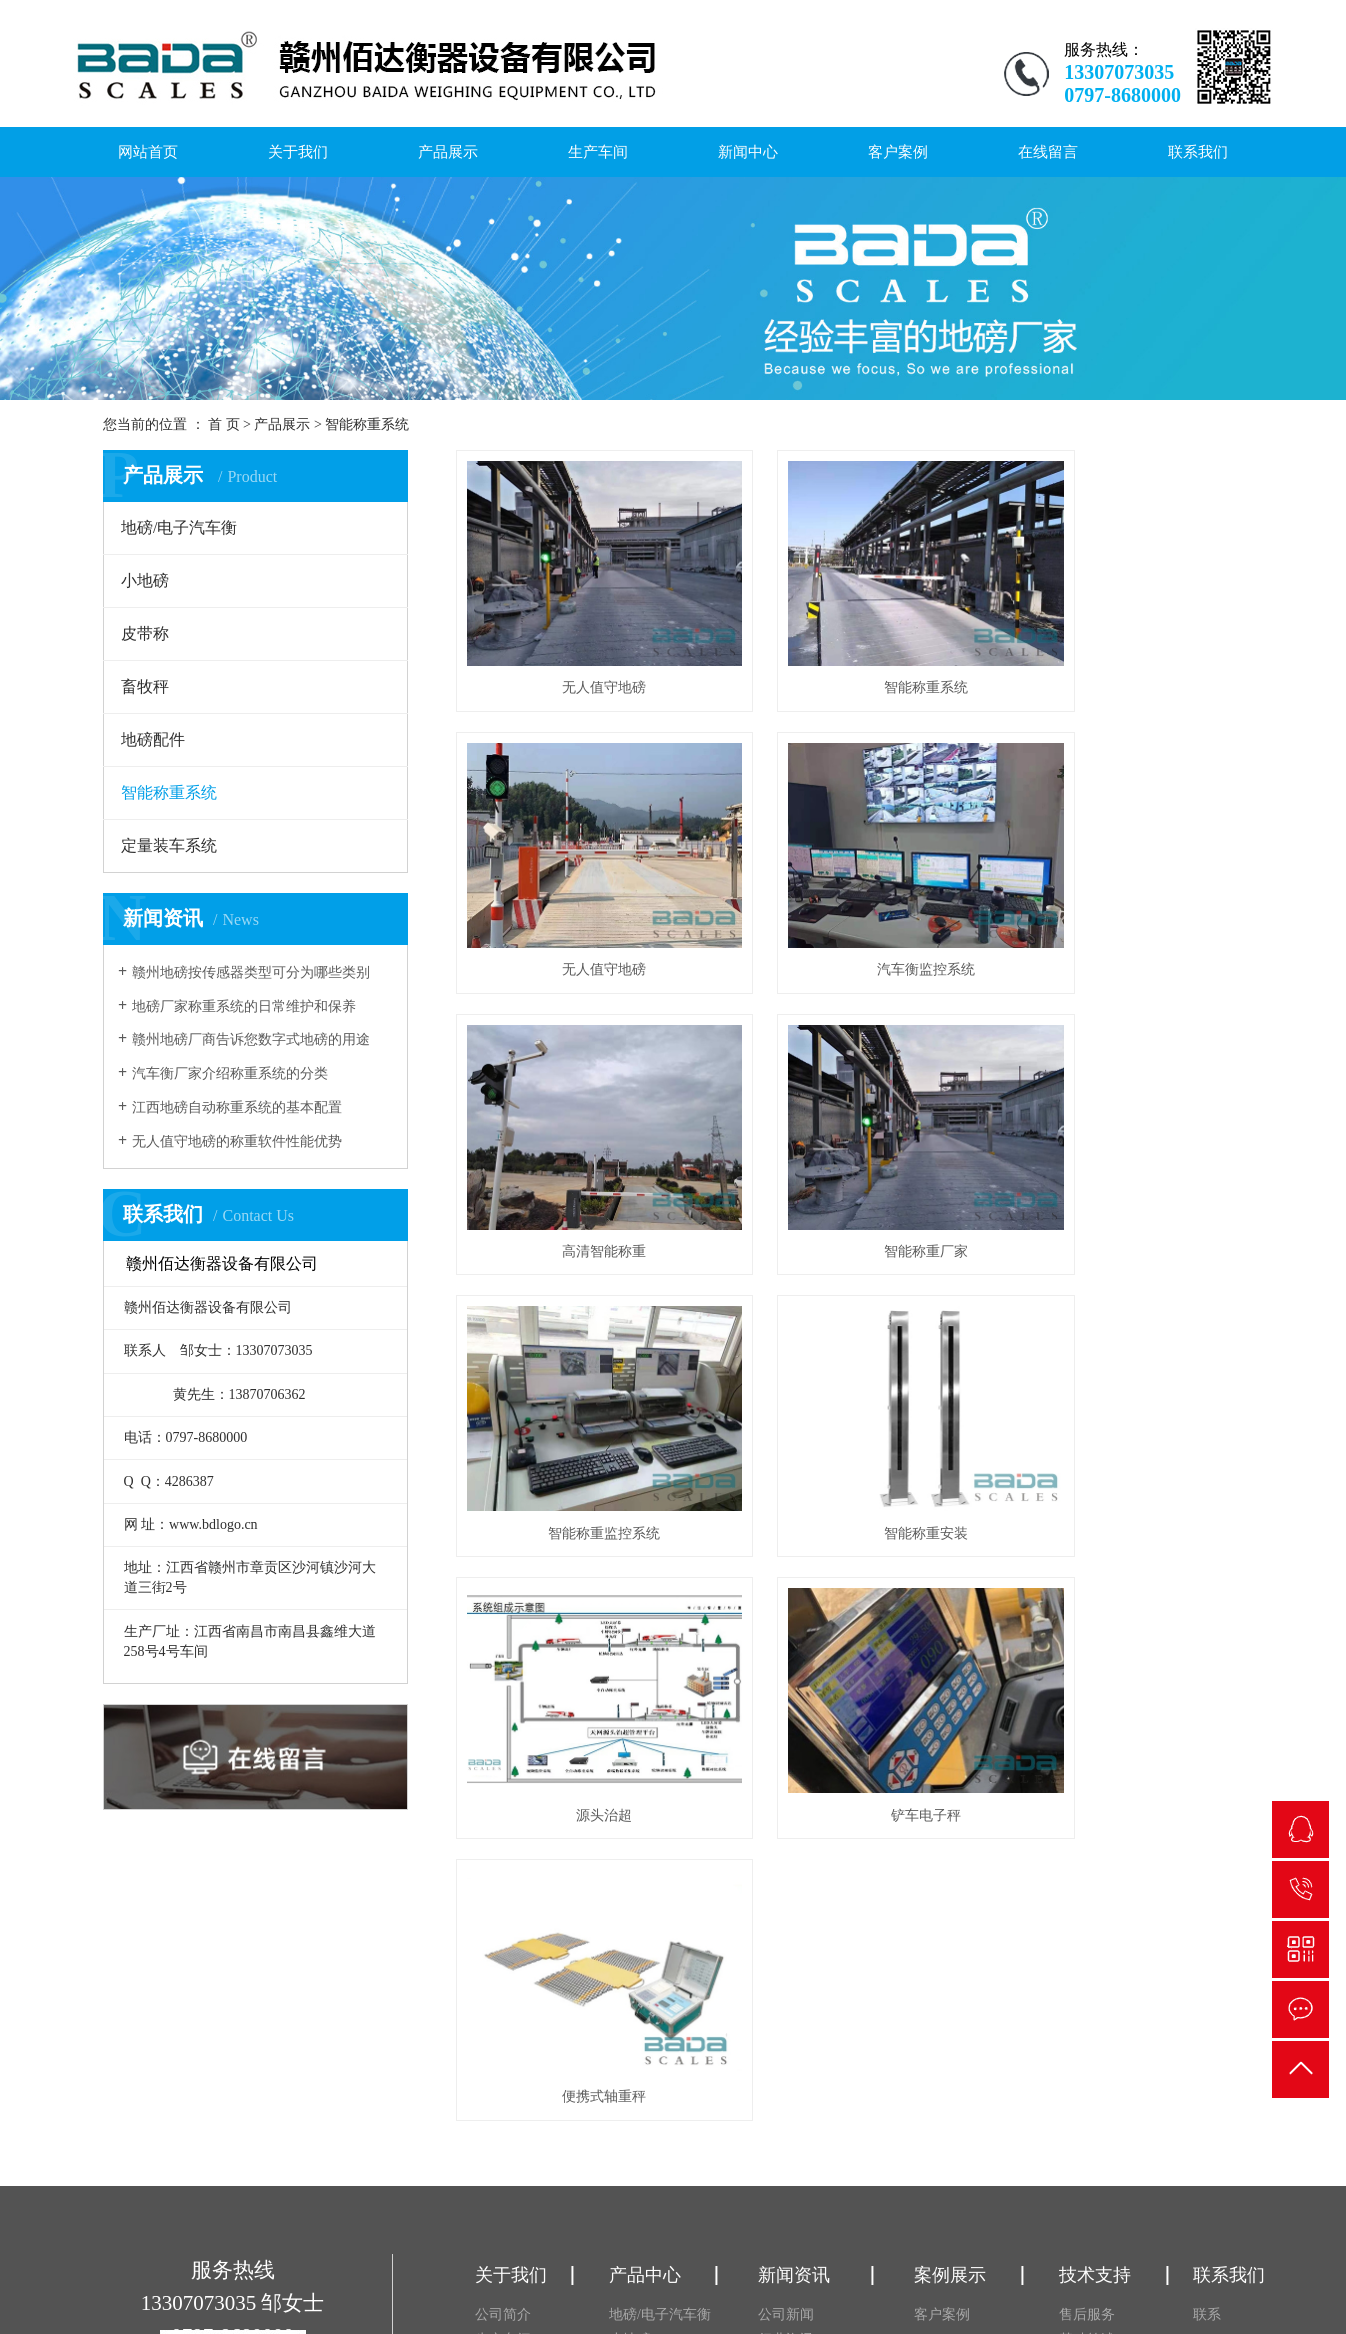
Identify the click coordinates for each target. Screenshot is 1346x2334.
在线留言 (1048, 152)
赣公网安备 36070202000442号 (608, 2296)
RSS (1129, 2282)
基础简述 (1087, 2009)
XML (1162, 2282)
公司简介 (503, 1984)
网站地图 (1086, 2282)
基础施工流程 (1101, 2034)
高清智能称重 (849, 893)
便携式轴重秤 (849, 1380)
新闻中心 (748, 152)
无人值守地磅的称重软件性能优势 (237, 1141)
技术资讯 (786, 2034)
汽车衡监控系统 (579, 893)
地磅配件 (153, 739)
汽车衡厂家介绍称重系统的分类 (230, 1073)
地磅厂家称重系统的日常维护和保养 (244, 1006)
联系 (1207, 1984)
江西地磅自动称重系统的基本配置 (237, 1107)
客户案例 (898, 152)
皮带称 (145, 633)
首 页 (224, 424)
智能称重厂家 (1120, 893)
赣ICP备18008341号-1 (1166, 2265)
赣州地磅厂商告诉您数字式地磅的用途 (251, 1039)
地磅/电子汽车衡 (179, 527)
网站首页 (148, 152)
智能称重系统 (367, 424)
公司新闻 (786, 1984)
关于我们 (298, 152)
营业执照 (503, 2034)
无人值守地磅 (579, 649)
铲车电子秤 (579, 1380)
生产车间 (598, 152)
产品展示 (448, 152)
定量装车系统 (169, 845)
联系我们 (1198, 152)
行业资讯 (786, 2009)
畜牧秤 (145, 686)
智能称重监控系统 (579, 1136)
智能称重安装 (849, 1136)
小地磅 (145, 580)
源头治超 (1120, 1136)
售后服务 (1087, 1984)
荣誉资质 (503, 2059)
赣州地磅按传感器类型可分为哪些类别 (251, 972)
